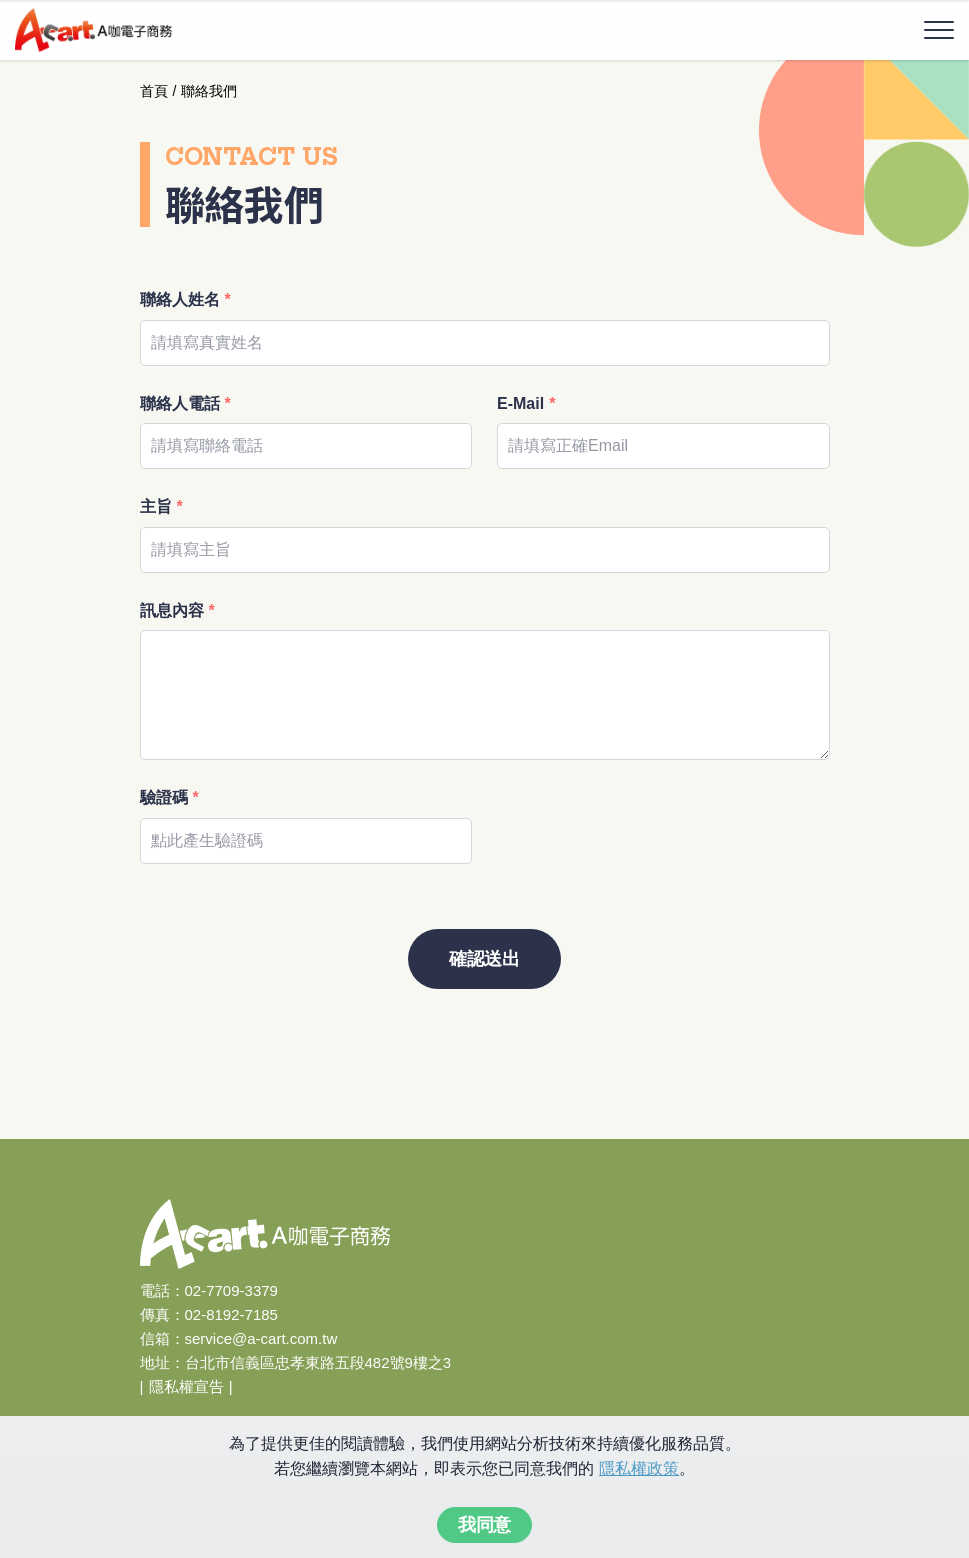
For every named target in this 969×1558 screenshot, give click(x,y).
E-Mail (526, 403)
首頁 (154, 91)
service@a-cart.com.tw (261, 1338)
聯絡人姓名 (185, 299)
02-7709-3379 (231, 1290)
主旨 (161, 506)
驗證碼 (169, 797)
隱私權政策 (639, 1468)
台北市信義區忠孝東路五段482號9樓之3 (318, 1362)
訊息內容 (177, 610)
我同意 (484, 1525)
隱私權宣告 (186, 1386)
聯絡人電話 (185, 403)
